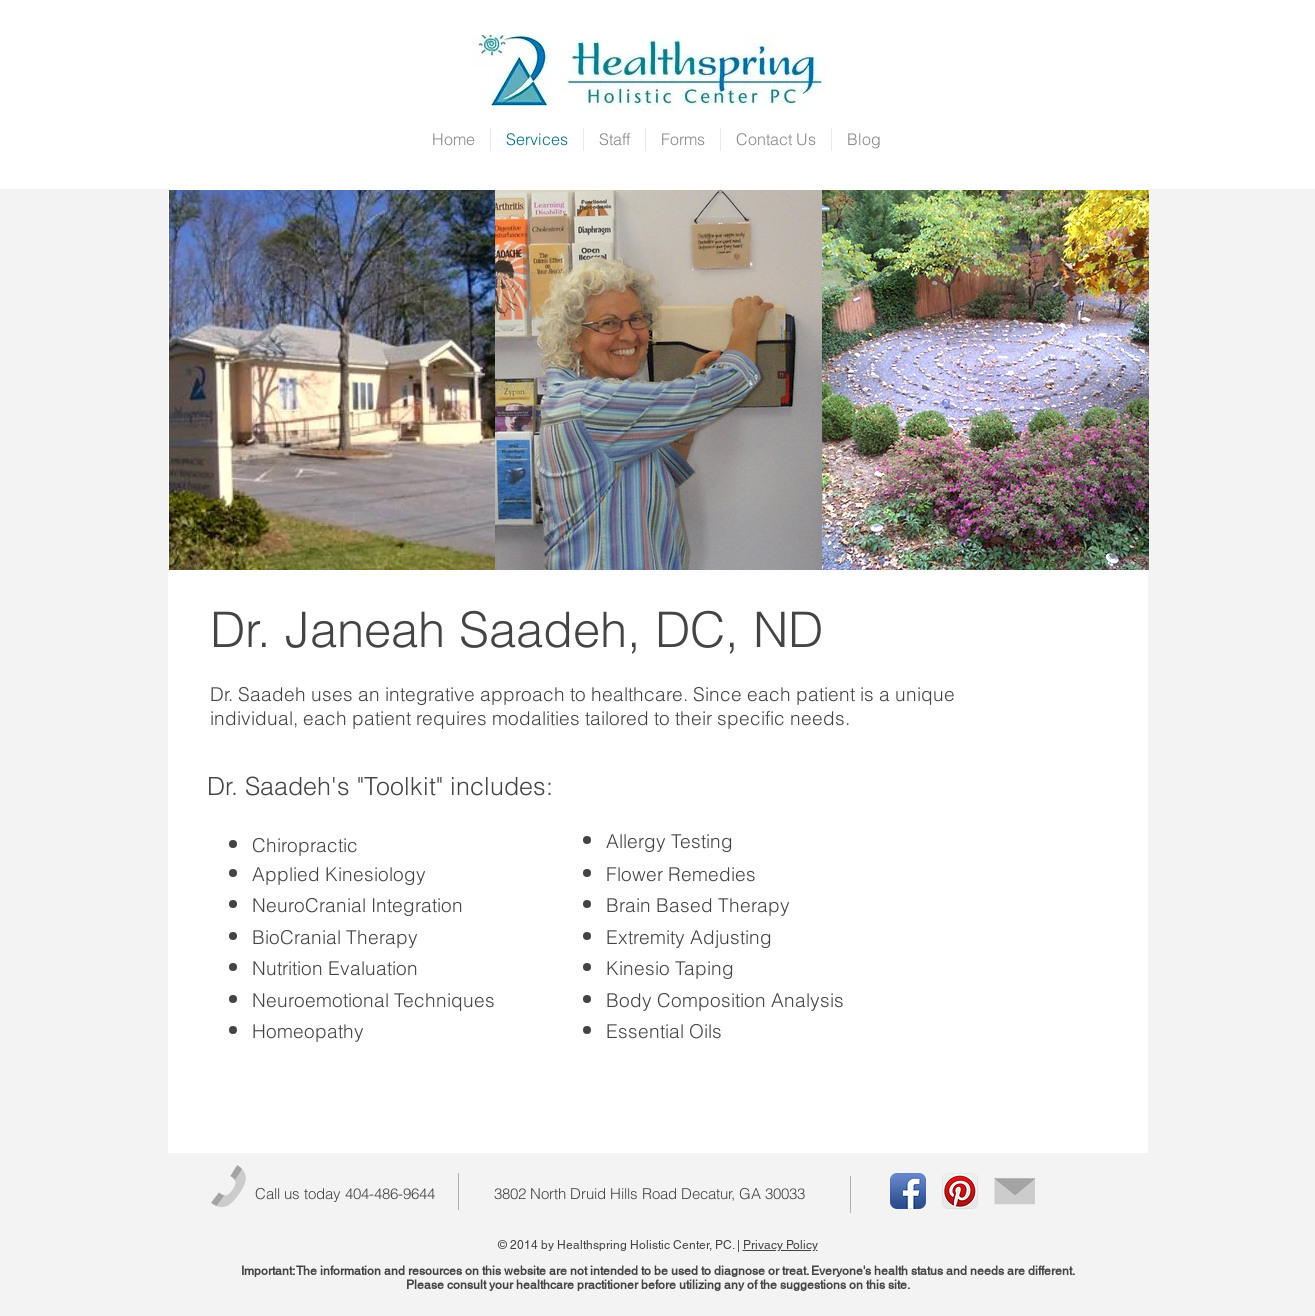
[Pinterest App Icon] (960, 1191)
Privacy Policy (780, 1245)
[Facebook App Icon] (908, 1191)
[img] (332, 380)
